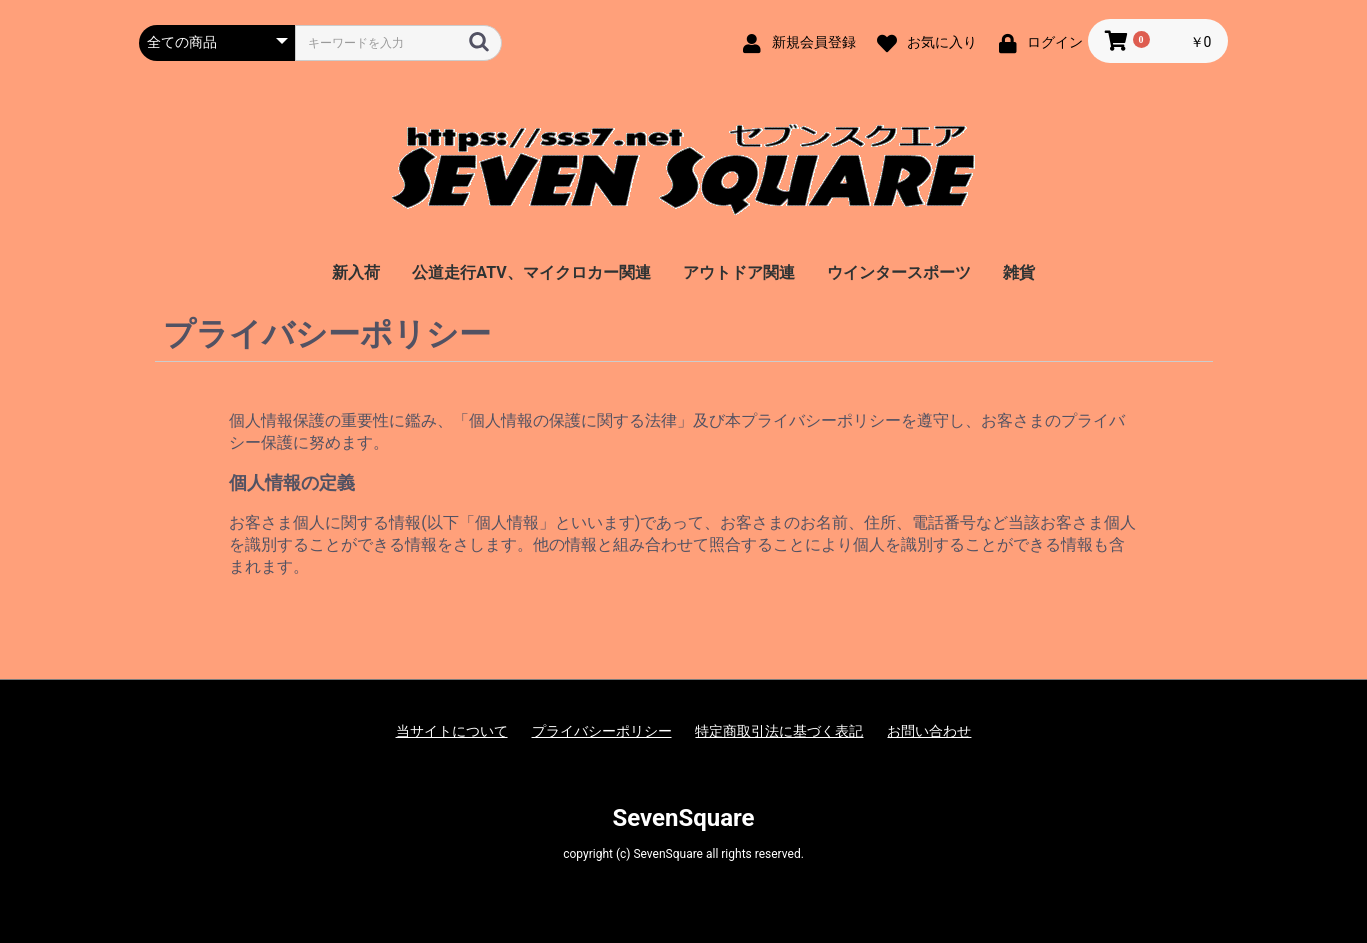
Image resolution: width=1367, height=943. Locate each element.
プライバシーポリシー (602, 731)
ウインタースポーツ (899, 272)
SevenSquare (683, 818)
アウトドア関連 (739, 272)
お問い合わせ (929, 731)
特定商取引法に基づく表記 (779, 731)
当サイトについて (452, 731)
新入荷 (356, 272)
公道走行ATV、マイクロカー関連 (531, 272)
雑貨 (1019, 272)
